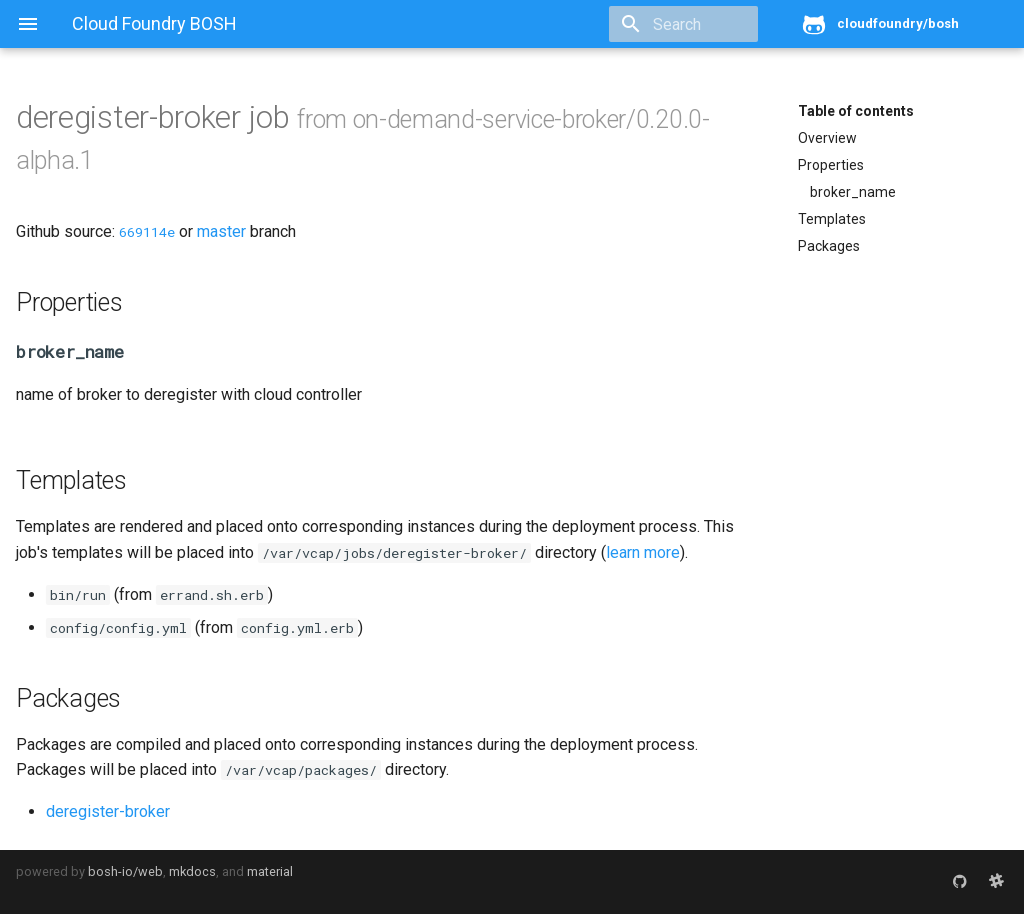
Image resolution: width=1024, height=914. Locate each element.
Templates (832, 219)
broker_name (853, 192)
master (221, 231)
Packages (829, 246)
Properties (831, 165)
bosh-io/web (125, 871)
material (270, 871)
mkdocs (192, 871)
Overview (827, 138)
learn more (643, 552)
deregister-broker (108, 811)
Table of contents (856, 111)
